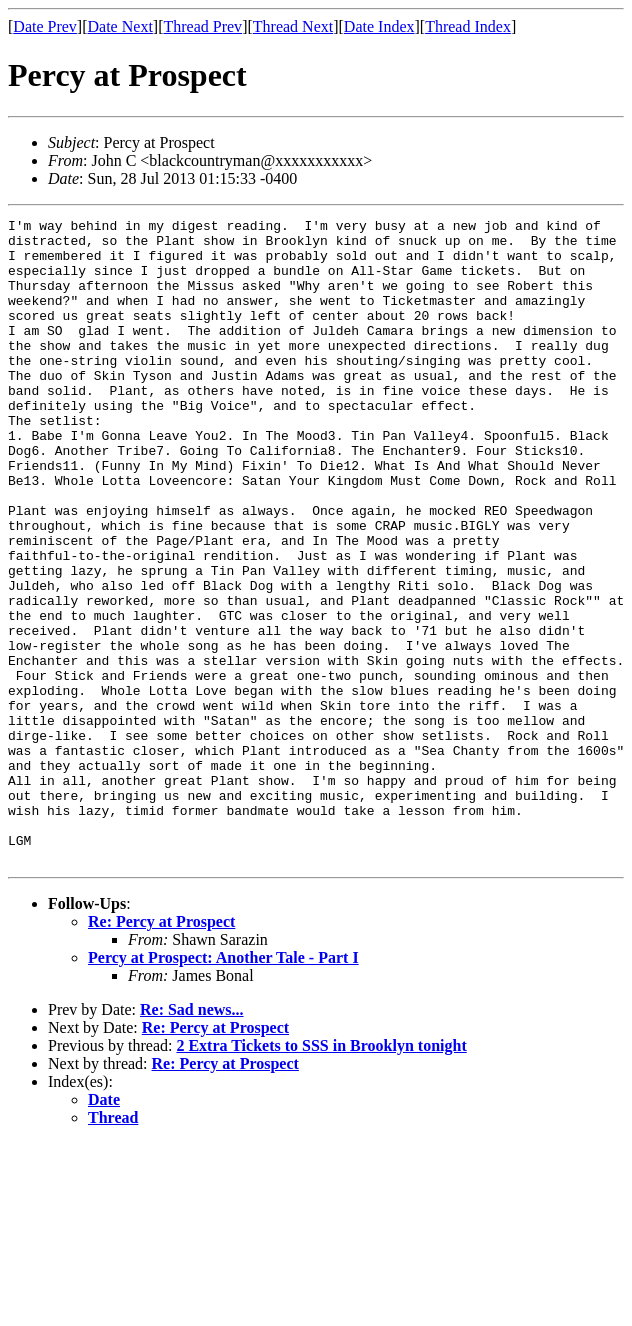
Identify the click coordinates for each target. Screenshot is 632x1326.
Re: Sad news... (192, 1138)
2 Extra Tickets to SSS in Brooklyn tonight (321, 1174)
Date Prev (45, 26)
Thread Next (293, 26)
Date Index (379, 26)
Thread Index (468, 26)
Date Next (120, 26)
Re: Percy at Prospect (161, 1050)
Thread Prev (202, 26)
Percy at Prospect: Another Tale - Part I (223, 1086)
